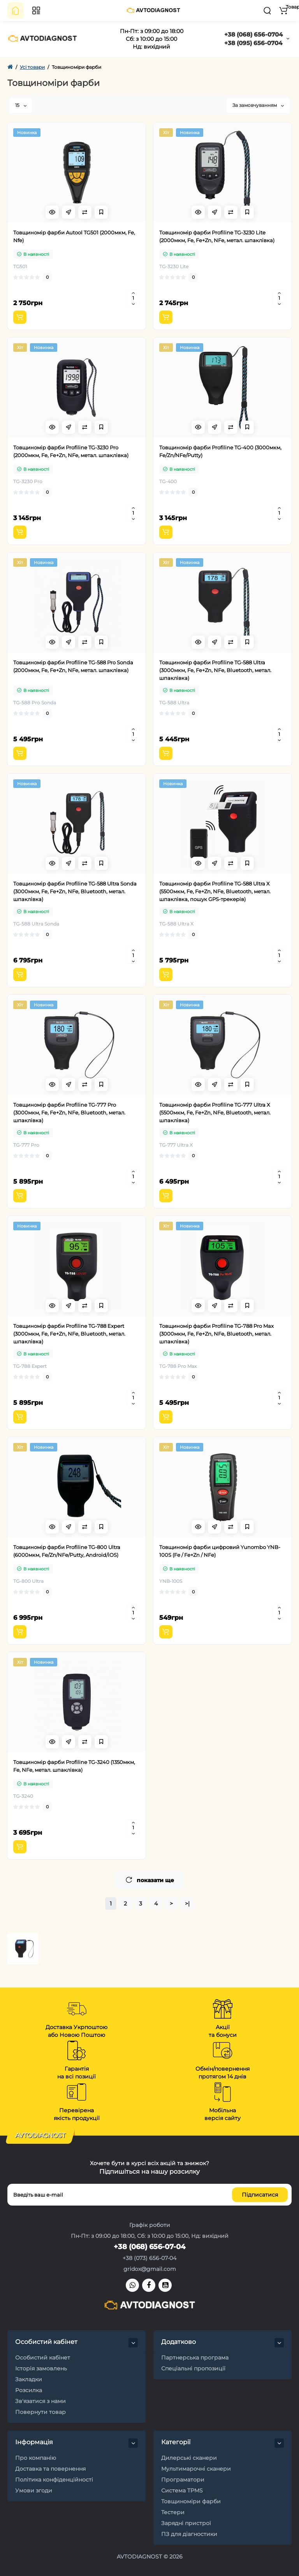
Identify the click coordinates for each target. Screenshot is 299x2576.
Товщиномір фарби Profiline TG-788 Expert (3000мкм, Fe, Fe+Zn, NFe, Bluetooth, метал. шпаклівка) (69, 1334)
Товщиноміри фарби (191, 2501)
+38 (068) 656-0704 (253, 34)
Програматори (182, 2479)
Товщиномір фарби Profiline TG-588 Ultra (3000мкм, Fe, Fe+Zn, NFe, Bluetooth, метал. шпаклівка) (215, 670)
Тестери (173, 2512)
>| (187, 1903)
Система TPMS (182, 2490)
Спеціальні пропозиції (193, 2368)
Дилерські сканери (189, 2457)
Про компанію (35, 2457)
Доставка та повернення (50, 2468)
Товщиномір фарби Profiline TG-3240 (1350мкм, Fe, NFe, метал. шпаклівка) (74, 1766)
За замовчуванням (258, 105)
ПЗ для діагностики (189, 2534)
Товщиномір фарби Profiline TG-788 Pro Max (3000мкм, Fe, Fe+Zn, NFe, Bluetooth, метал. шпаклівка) (216, 1334)
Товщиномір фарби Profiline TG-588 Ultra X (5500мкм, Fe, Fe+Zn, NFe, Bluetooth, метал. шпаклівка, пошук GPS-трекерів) (215, 891)
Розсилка (28, 2390)
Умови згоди (33, 2490)
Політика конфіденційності (54, 2479)
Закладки (28, 2379)
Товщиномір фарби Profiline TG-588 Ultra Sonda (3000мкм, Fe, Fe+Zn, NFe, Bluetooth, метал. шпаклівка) (75, 891)
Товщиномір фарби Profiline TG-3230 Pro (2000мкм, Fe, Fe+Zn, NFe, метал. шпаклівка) (70, 451)
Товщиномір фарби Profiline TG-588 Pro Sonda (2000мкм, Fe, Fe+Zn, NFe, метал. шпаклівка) (73, 666)
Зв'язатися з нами (40, 2401)
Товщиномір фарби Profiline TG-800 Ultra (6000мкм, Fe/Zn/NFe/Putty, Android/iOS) (66, 1551)
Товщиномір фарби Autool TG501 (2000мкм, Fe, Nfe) (74, 236)
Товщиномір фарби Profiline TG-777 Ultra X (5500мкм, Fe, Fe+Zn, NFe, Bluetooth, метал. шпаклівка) (215, 1112)
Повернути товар (40, 2411)
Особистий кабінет (42, 2357)
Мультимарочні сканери (196, 2468)
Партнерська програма (195, 2357)
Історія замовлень (41, 2368)
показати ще (149, 1880)
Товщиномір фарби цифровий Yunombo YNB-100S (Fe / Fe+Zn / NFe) (219, 1551)
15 (20, 105)
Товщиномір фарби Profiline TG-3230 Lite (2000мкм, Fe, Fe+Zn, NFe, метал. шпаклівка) (216, 236)
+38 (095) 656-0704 (253, 43)
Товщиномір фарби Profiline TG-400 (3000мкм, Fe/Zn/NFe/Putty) (220, 451)
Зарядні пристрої (186, 2523)
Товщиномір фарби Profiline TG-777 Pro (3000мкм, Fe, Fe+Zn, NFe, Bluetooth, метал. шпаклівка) (69, 1112)
